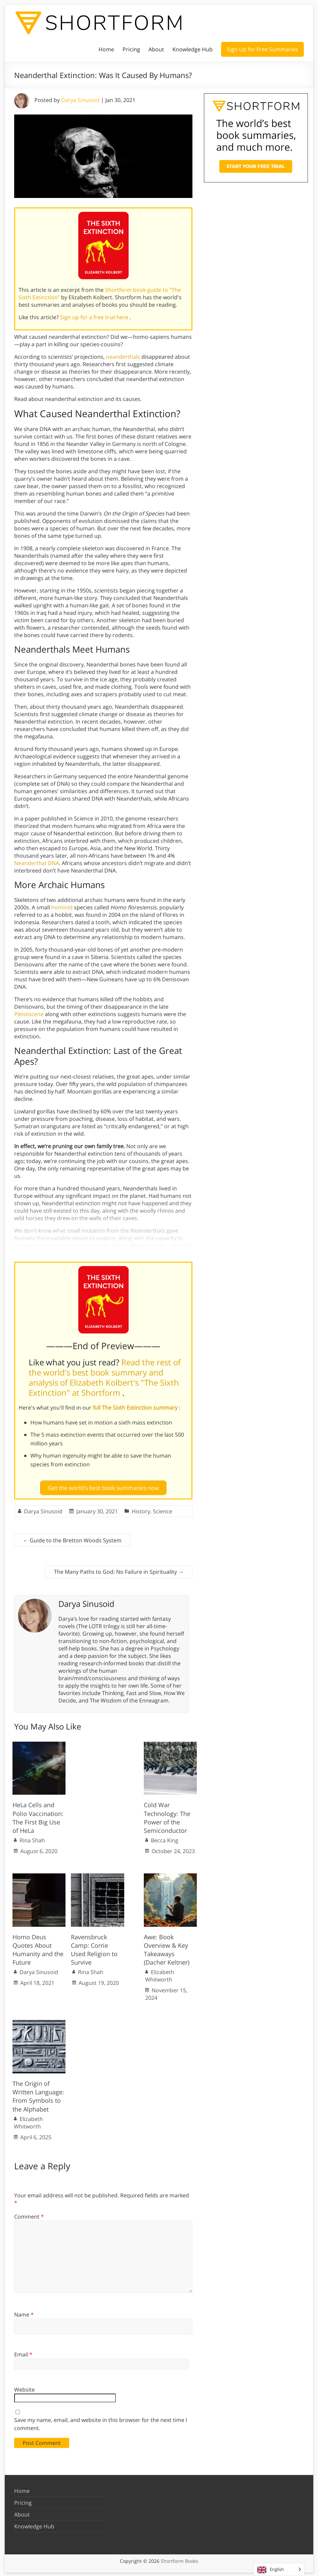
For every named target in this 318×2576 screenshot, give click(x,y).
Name (24, 2313)
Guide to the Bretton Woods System (72, 1538)
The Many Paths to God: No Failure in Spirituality (119, 1570)
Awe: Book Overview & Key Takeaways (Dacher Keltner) (166, 1948)
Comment (29, 2215)
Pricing (131, 49)
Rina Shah (32, 1839)
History (141, 1509)
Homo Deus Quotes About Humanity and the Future (37, 1948)
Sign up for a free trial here (95, 317)
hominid (62, 907)
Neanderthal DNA (36, 863)
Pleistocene (29, 1014)
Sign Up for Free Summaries (262, 49)
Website (24, 2388)
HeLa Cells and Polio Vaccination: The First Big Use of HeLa (37, 1816)
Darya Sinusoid (80, 100)
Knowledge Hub (193, 49)
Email (23, 2353)
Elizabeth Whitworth (159, 1974)
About (156, 49)
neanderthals (123, 356)
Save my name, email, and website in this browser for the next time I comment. (100, 2422)
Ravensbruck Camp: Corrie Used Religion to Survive (94, 1948)
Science (162, 1509)
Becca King (164, 1839)
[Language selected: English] (279, 2569)
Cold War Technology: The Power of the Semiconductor (167, 1816)
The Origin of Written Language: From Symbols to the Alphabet (38, 2095)
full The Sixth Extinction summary (136, 1407)
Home (106, 49)
